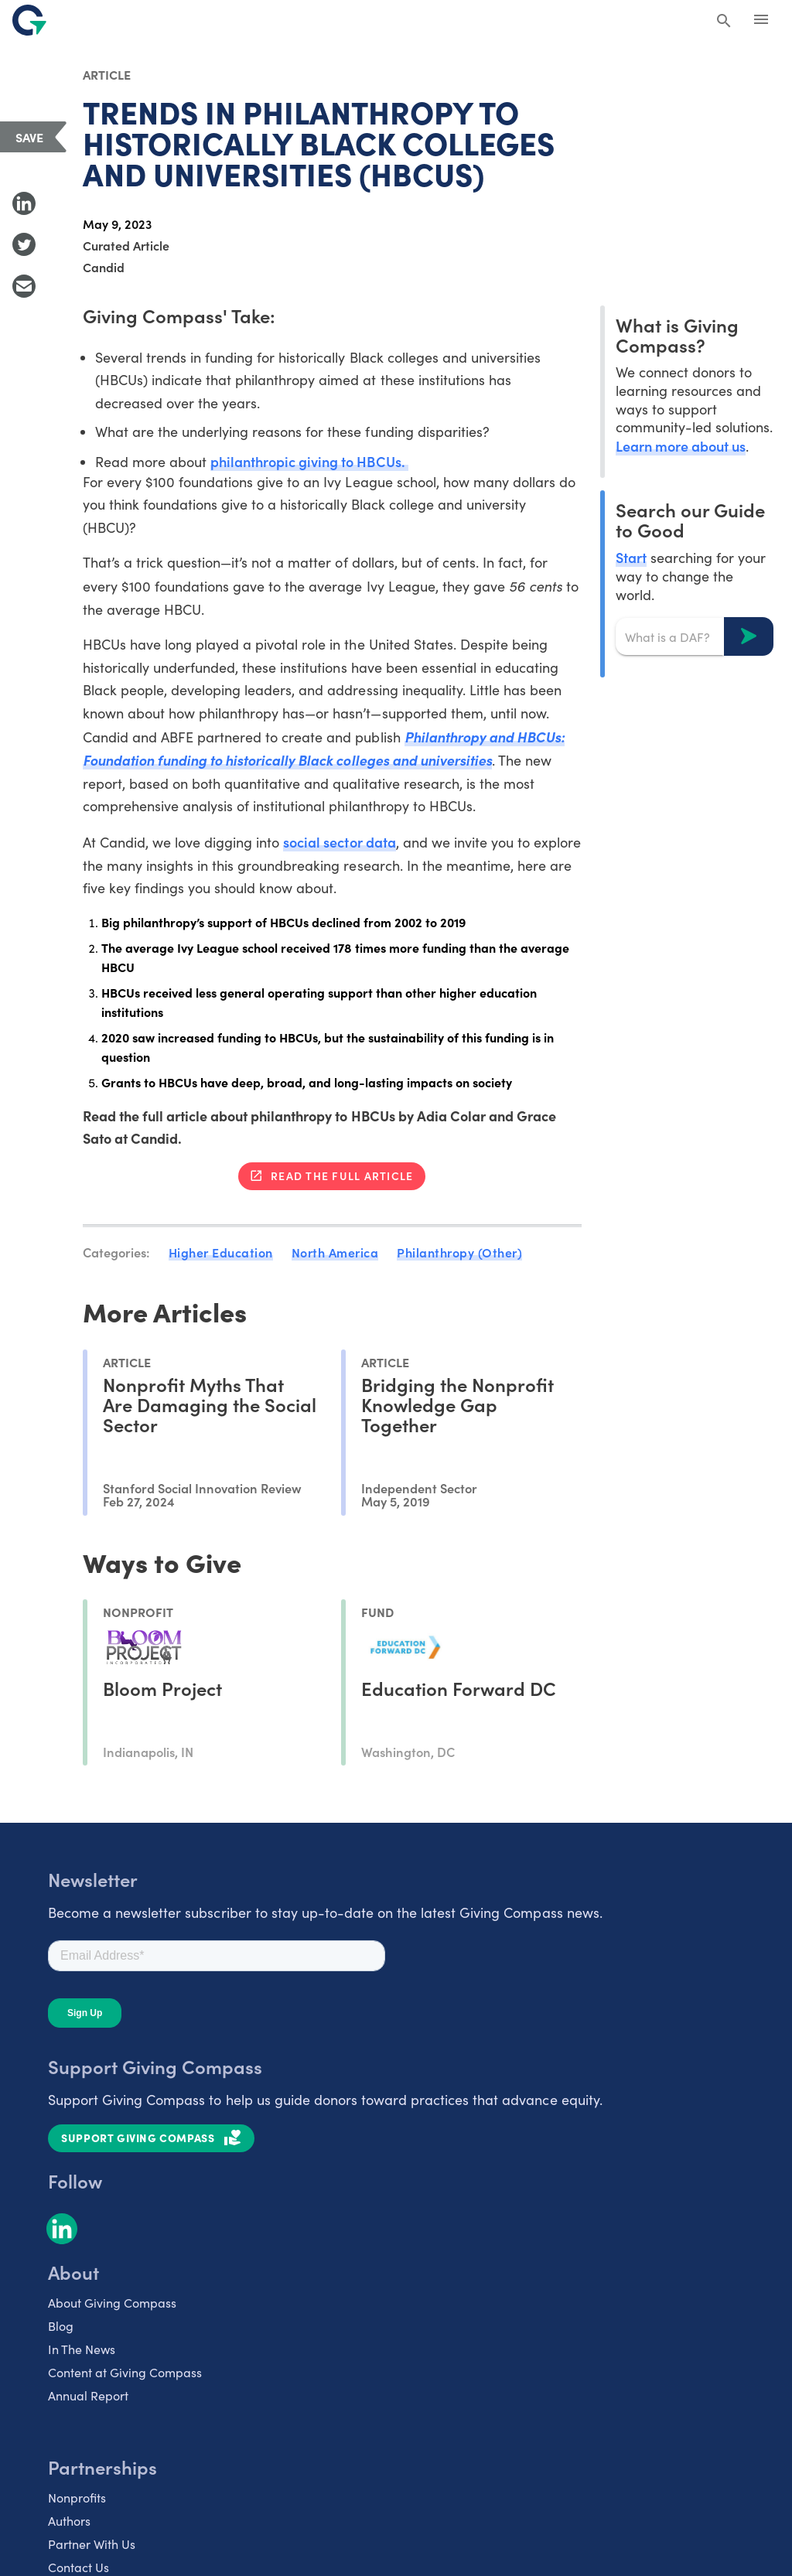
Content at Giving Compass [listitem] (125, 2372)
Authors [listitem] (69, 2521)
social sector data (339, 841)
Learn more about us (681, 445)
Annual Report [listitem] (88, 2395)
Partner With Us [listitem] (91, 2544)
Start (631, 557)
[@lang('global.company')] (29, 20)
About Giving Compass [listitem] (112, 2303)
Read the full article (342, 1175)
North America (335, 1252)
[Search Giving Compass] (723, 21)
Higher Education (221, 1252)
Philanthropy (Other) (459, 1252)
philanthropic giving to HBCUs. (309, 461)
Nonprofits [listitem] (77, 2497)
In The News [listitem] (81, 2349)
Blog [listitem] (60, 2326)
